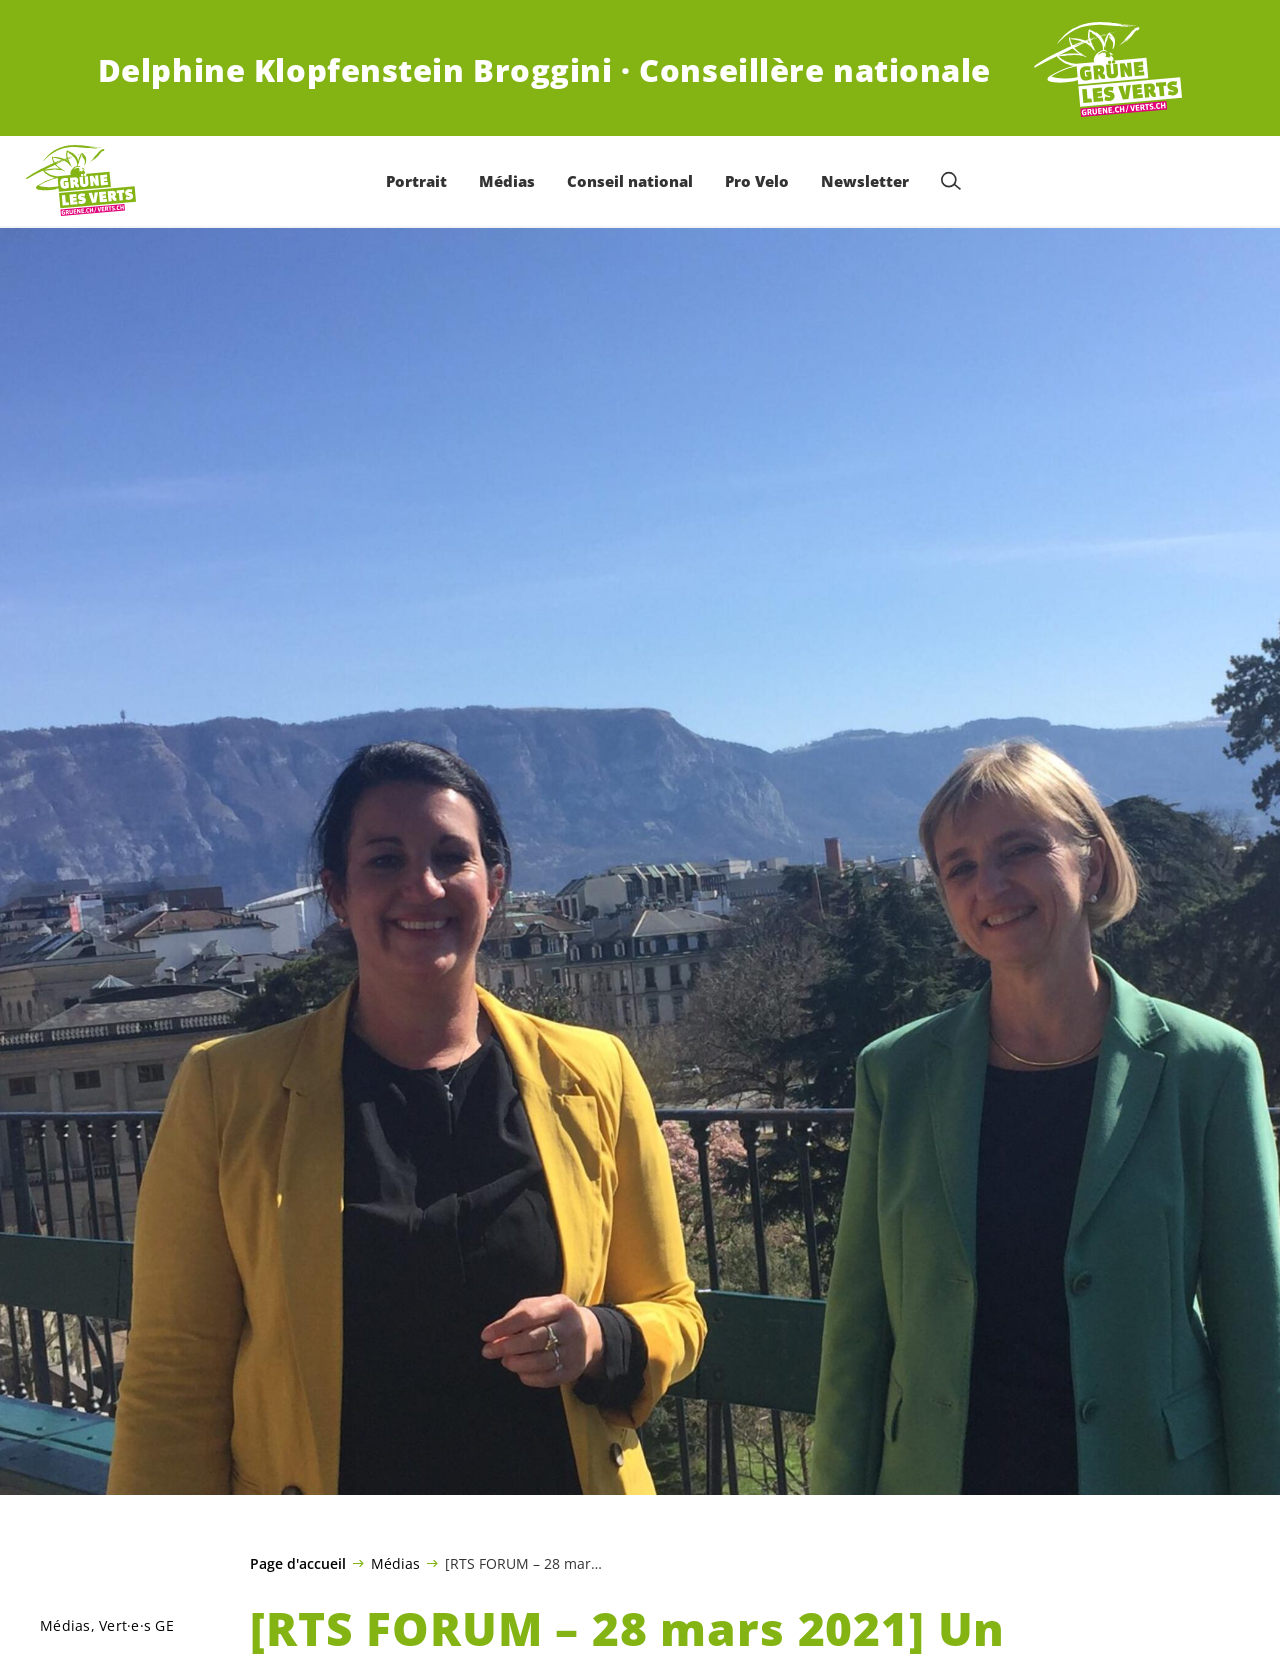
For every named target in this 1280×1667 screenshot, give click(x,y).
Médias (395, 1563)
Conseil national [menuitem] (630, 181)
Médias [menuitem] (507, 181)
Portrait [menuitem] (416, 181)
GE (136, 1625)
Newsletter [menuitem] (865, 181)
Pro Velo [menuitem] (757, 181)
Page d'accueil (298, 1564)
